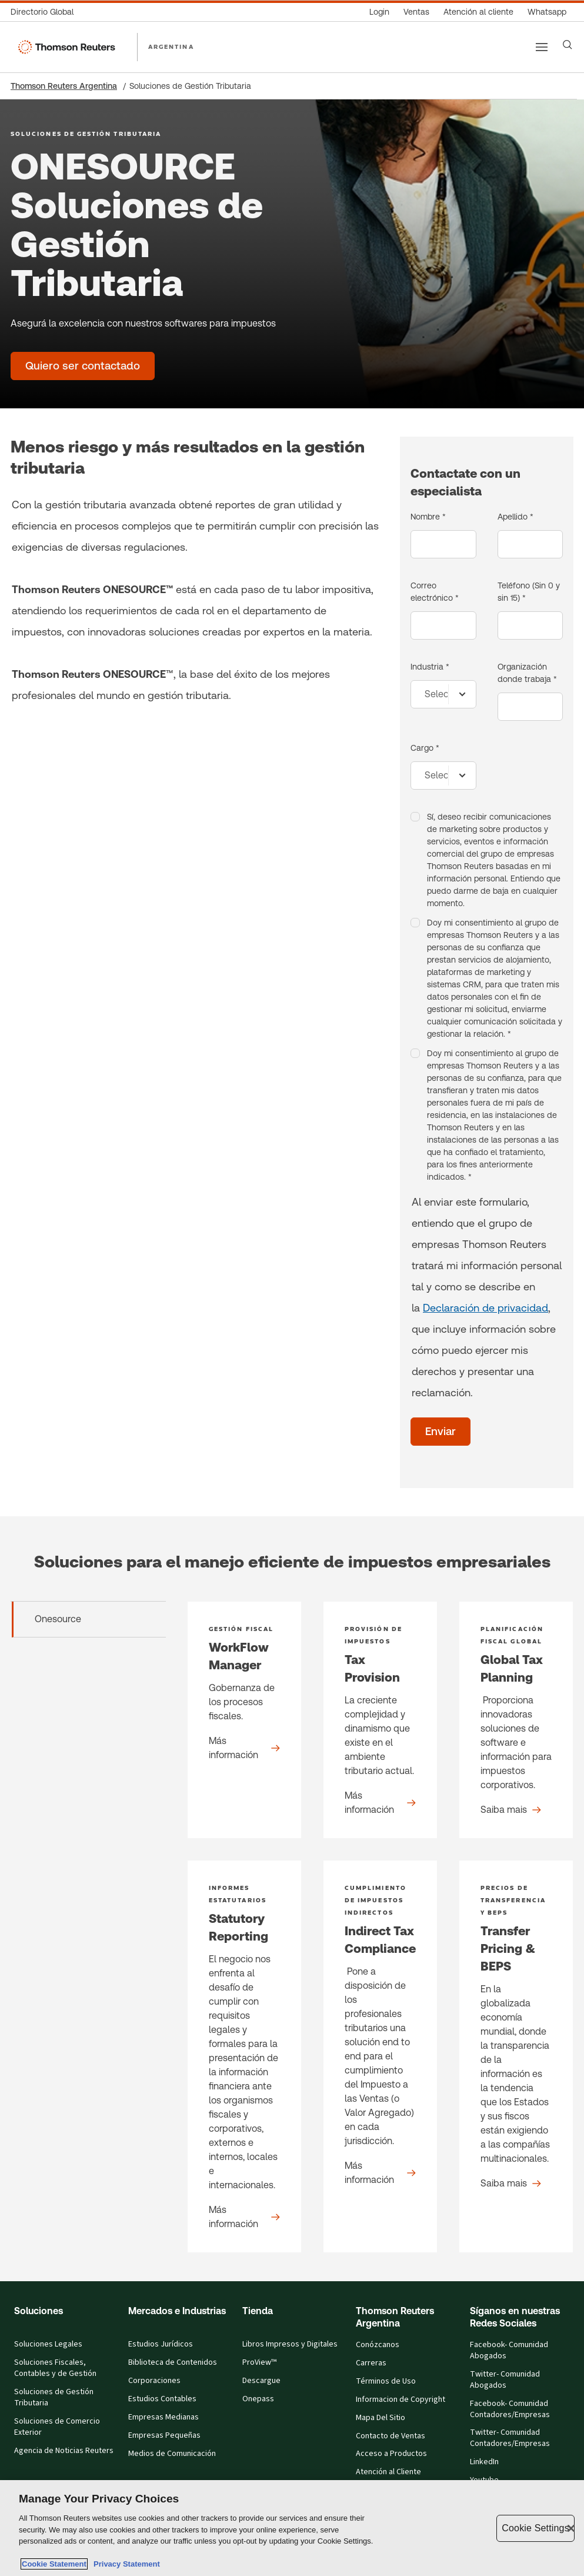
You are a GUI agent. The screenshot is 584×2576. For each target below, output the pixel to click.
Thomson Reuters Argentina (64, 86)
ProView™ (259, 2362)
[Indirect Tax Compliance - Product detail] (380, 2056)
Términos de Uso (386, 2381)
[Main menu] (542, 47)
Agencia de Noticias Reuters (64, 2450)
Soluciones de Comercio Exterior (57, 2427)
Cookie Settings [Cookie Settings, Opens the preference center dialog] (535, 2528)
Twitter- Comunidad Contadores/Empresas (510, 2438)
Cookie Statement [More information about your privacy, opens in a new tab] (54, 2564)
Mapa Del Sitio (380, 2417)
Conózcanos (377, 2344)
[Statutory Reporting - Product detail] (244, 2056)
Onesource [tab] (58, 1619)
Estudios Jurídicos (160, 2344)
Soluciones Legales (48, 2344)
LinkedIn (484, 2462)
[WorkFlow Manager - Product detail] (244, 1720)
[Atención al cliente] (478, 12)
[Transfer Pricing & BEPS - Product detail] (516, 2056)
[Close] (571, 2528)
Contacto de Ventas (390, 2436)
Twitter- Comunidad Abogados (505, 2380)
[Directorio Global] (46, 12)
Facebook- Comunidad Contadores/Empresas (510, 2409)
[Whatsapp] (546, 12)
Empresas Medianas (163, 2417)
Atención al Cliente (388, 2472)
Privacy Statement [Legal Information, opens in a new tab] (124, 2564)
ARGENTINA (171, 46)
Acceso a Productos (391, 2453)
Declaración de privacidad (485, 1308)
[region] (292, 2528)
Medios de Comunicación (172, 2453)
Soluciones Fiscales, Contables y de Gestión (55, 2368)
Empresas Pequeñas (164, 2435)
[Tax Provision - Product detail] (380, 1720)
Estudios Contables (162, 2399)
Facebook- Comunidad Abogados (509, 2350)
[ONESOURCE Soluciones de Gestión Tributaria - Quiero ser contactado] (83, 366)
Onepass (258, 2399)
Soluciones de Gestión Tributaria (54, 2397)
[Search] (567, 45)
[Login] (379, 12)
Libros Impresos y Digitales (290, 2344)
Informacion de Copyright (400, 2399)
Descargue (261, 2380)
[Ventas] (416, 12)
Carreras (371, 2363)
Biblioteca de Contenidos (172, 2362)
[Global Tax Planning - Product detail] (516, 1720)
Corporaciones (154, 2380)
